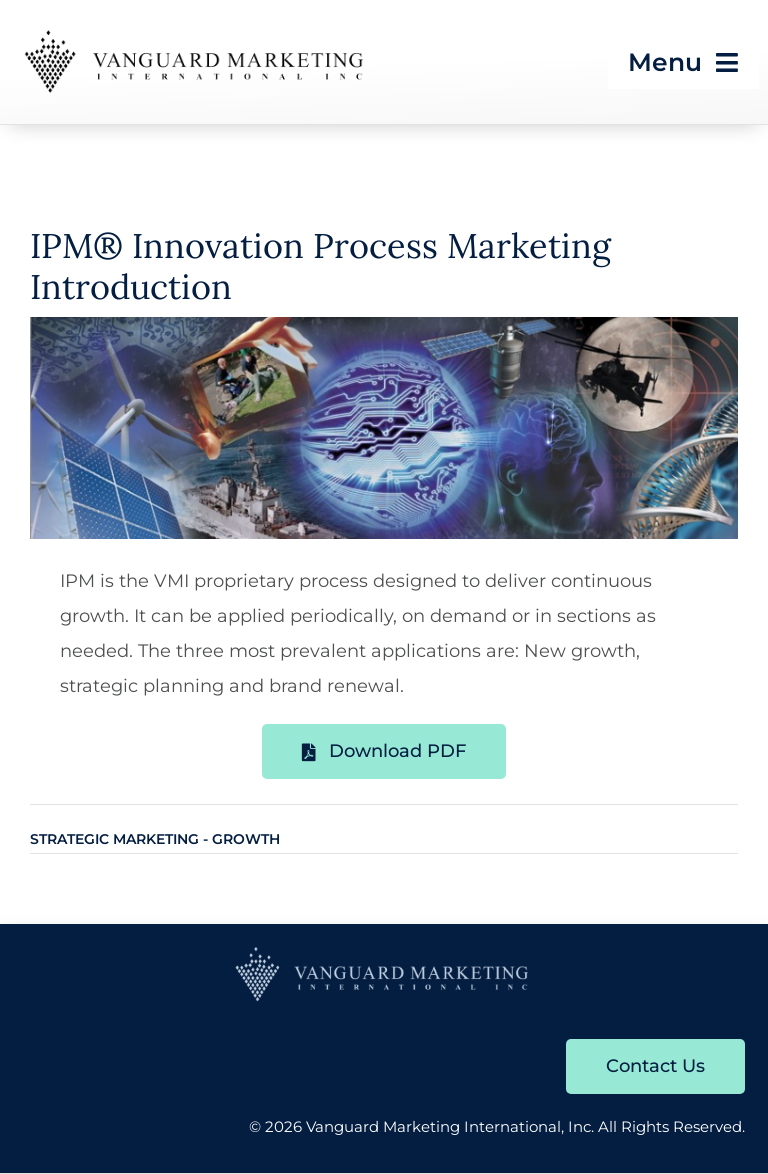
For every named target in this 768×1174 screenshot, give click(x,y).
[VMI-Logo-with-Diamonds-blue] (384, 953)
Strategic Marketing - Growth (155, 839)
